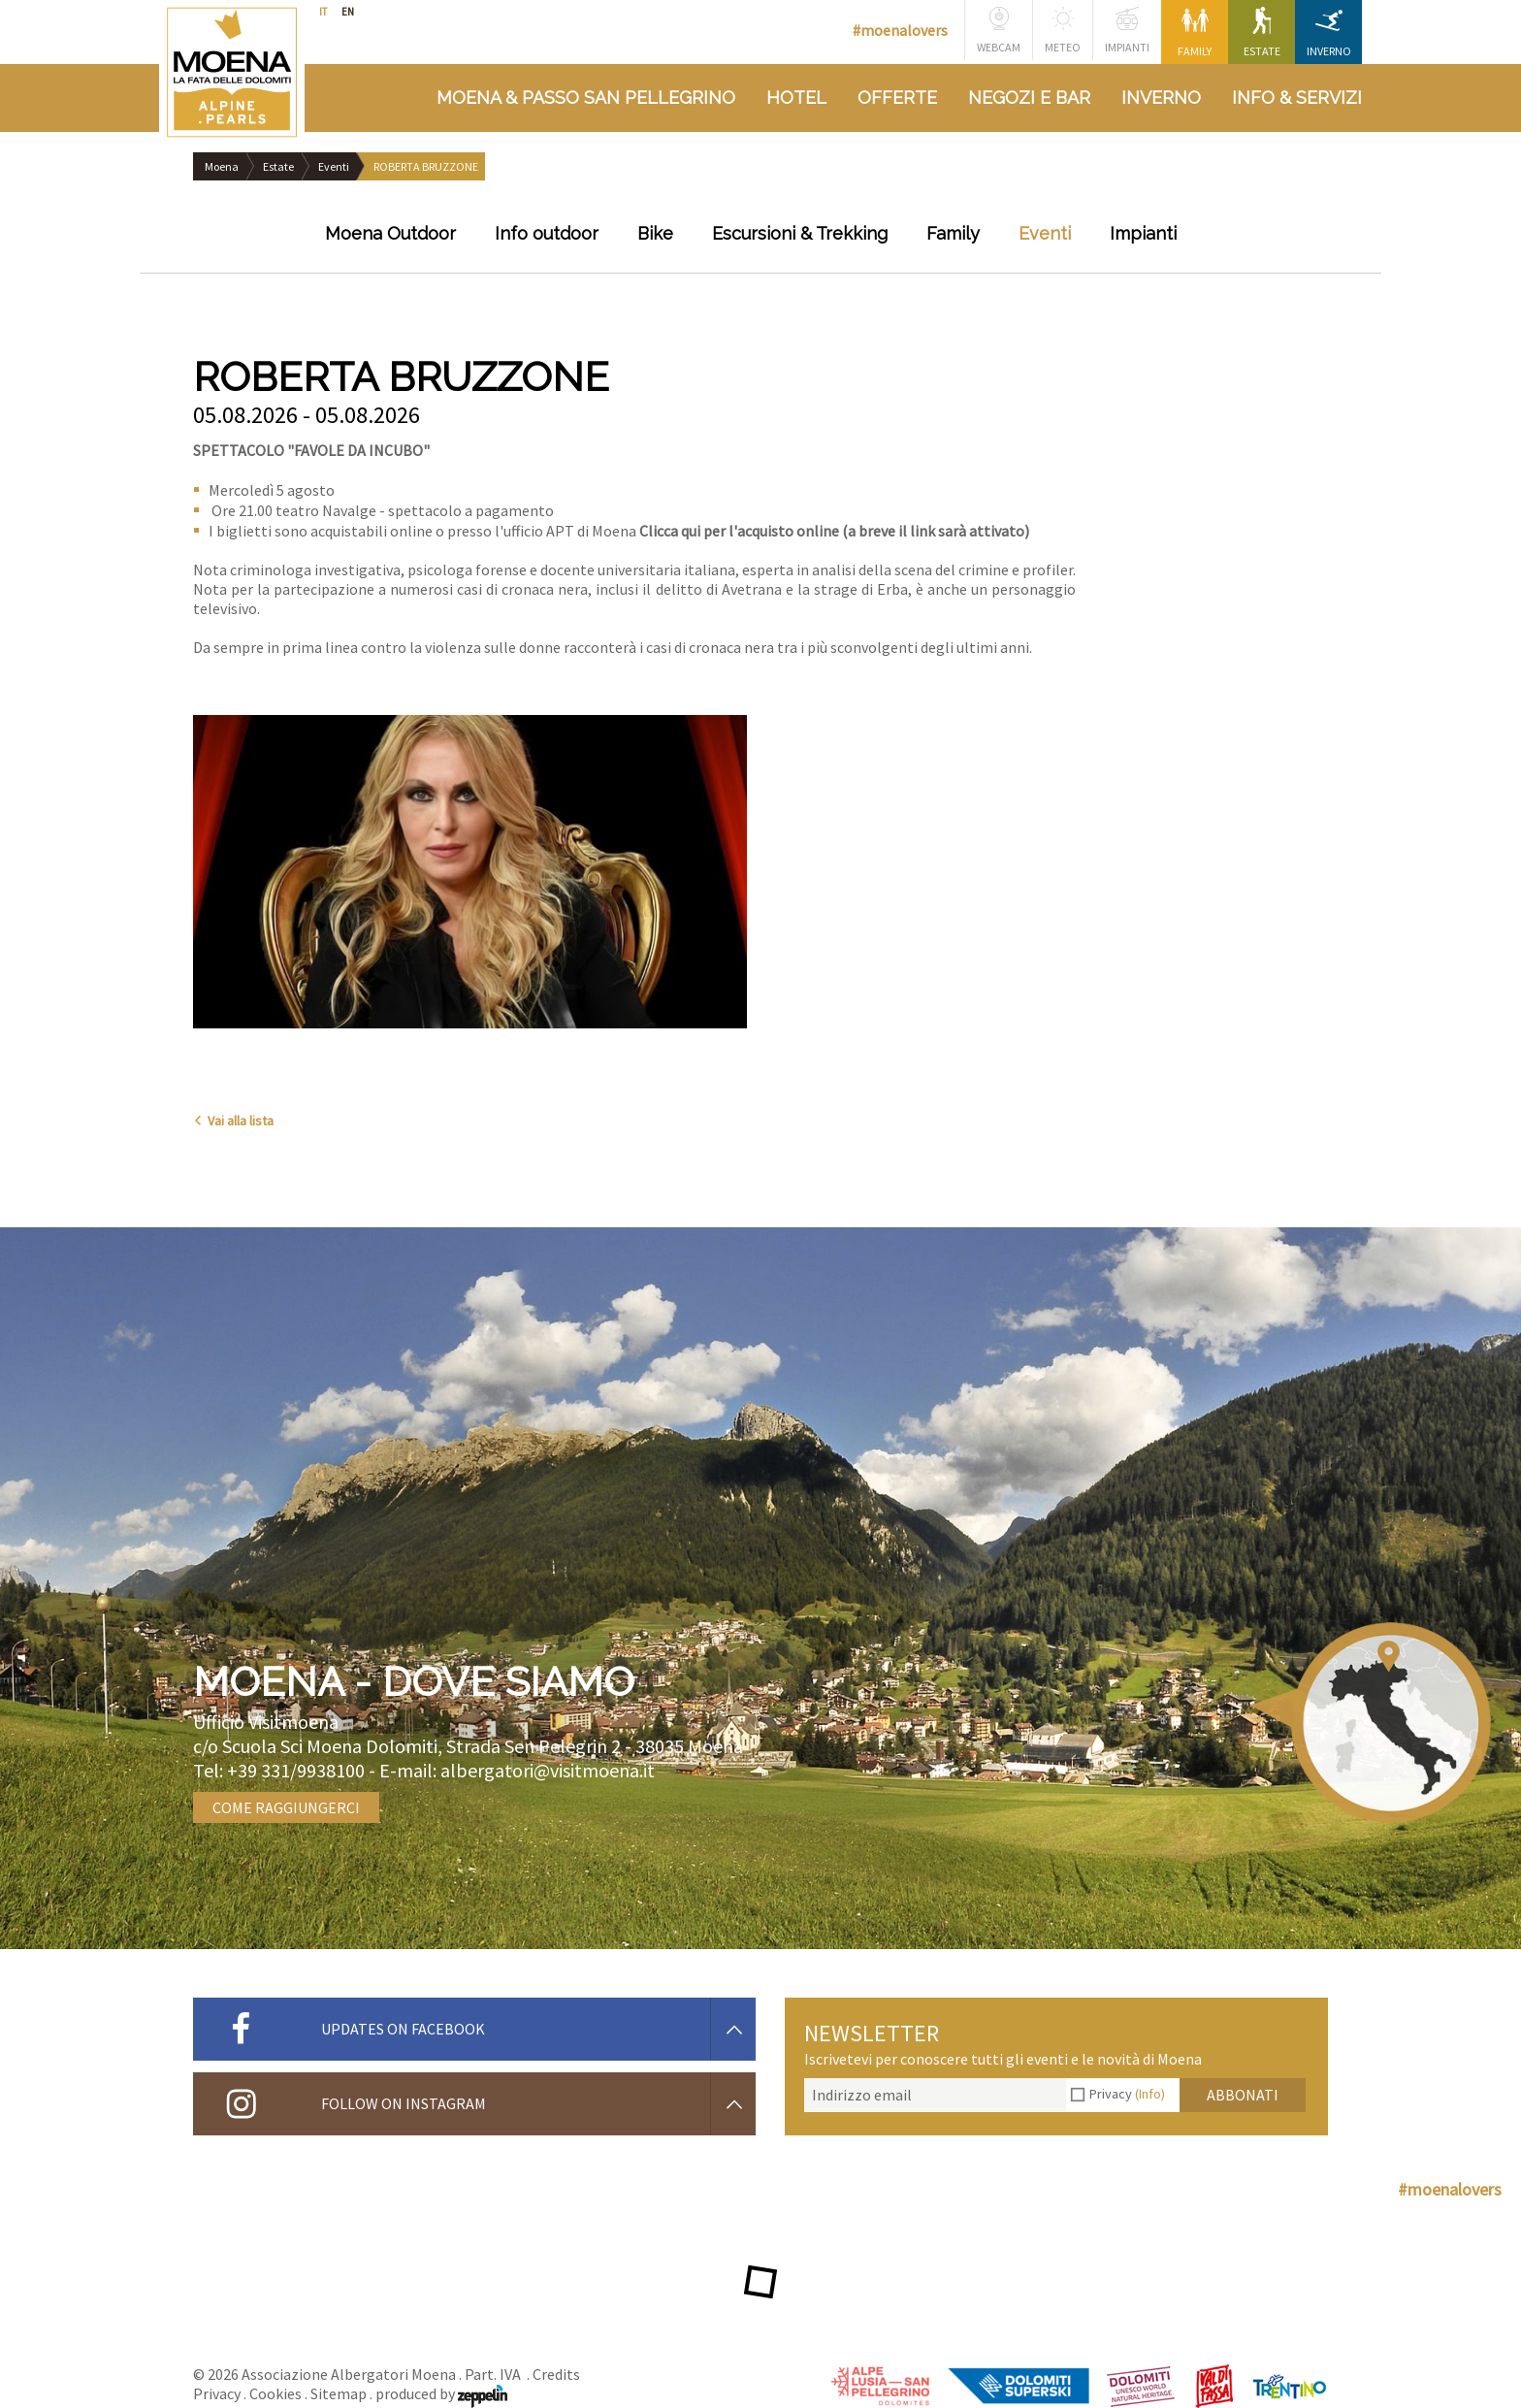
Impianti (1127, 30)
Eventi (333, 166)
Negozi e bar (1029, 97)
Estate (1262, 32)
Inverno (1329, 32)
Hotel (796, 97)
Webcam (998, 30)
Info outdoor (547, 233)
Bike (655, 233)
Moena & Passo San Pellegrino (586, 97)
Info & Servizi (1297, 97)
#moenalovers (900, 30)
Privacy (1127, 2093)
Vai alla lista (233, 1120)
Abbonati (1242, 2094)
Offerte (897, 97)
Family (1195, 32)
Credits (556, 2374)
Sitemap (338, 2393)
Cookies (275, 2393)
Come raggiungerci (286, 1807)
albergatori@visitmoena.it (547, 1770)
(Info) (1150, 2093)
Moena (222, 166)
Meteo (1063, 30)
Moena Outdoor (390, 233)
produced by (441, 2393)
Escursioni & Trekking (800, 233)
